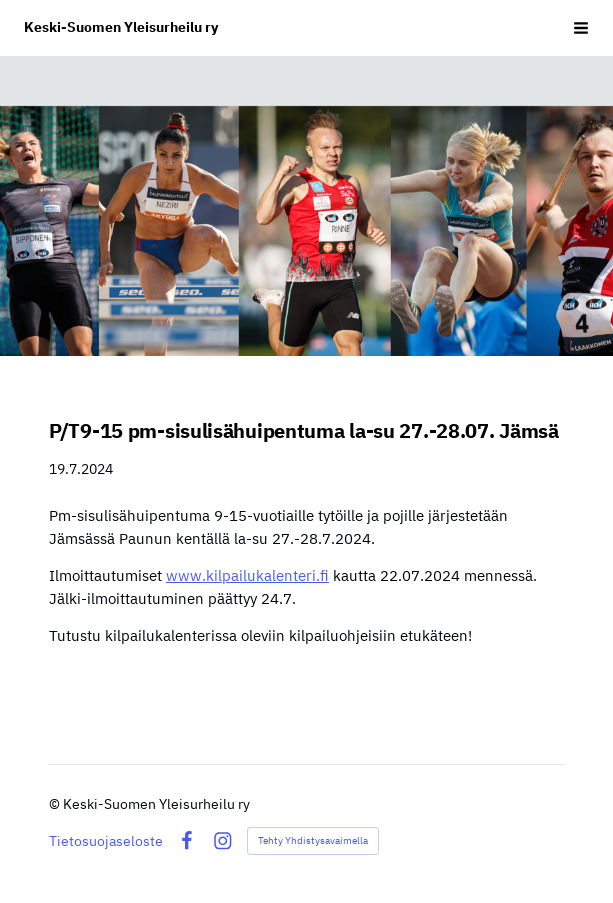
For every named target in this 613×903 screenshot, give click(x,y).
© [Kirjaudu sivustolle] (56, 804)
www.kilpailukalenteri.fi (247, 575)
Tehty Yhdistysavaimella (313, 840)
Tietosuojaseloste (106, 841)
